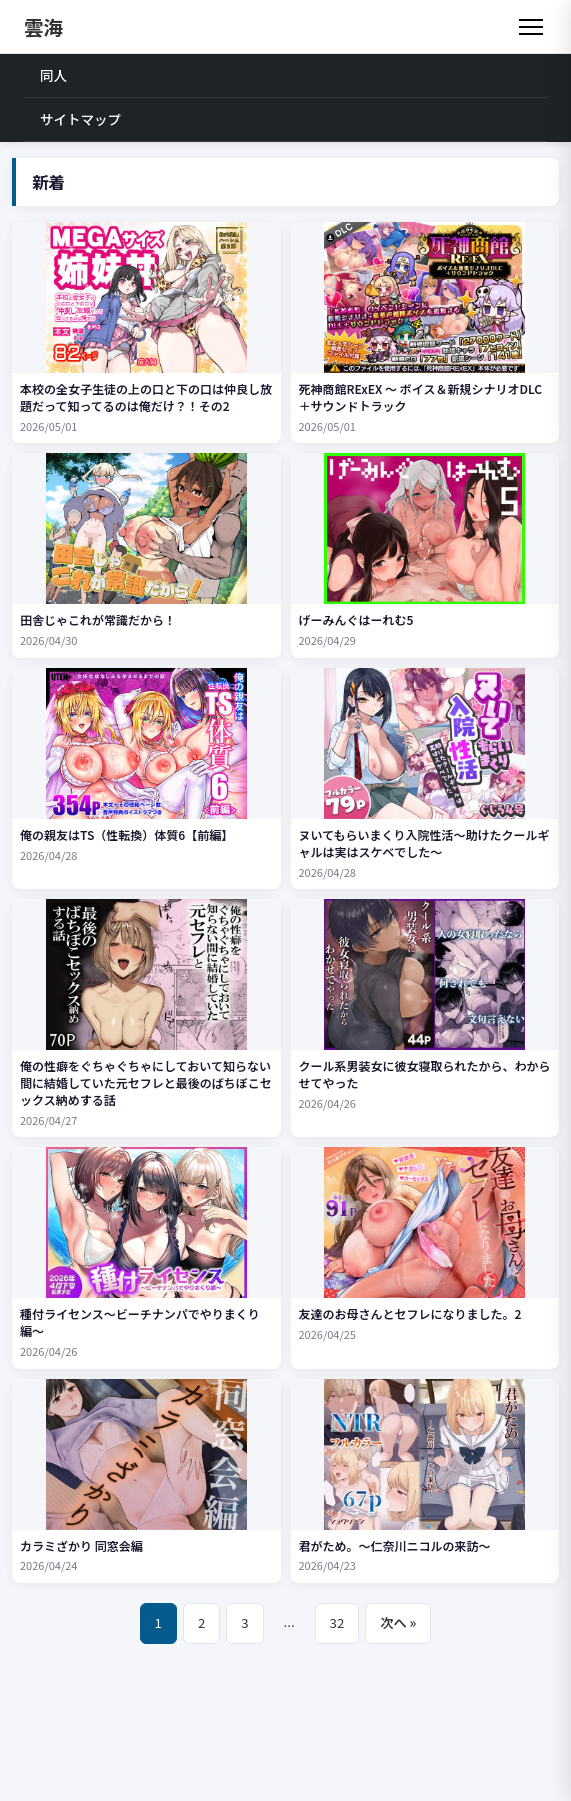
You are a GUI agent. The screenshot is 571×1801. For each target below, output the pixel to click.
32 (337, 1622)
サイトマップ (80, 119)
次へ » (398, 1622)
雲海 (43, 26)
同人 (53, 75)
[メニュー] (531, 27)
